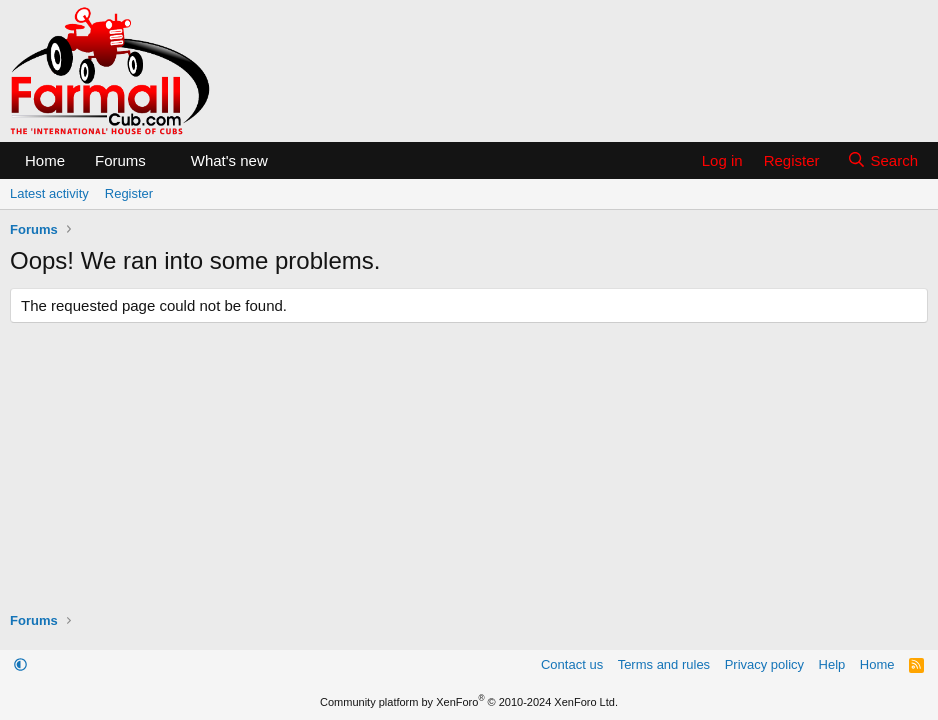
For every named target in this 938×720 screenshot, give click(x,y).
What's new (229, 160)
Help (832, 664)
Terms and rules (664, 664)
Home (45, 160)
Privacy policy (764, 664)
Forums (120, 160)
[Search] (882, 160)
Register (129, 193)
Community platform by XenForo (469, 702)
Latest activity (49, 193)
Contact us (572, 664)
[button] (162, 160)
